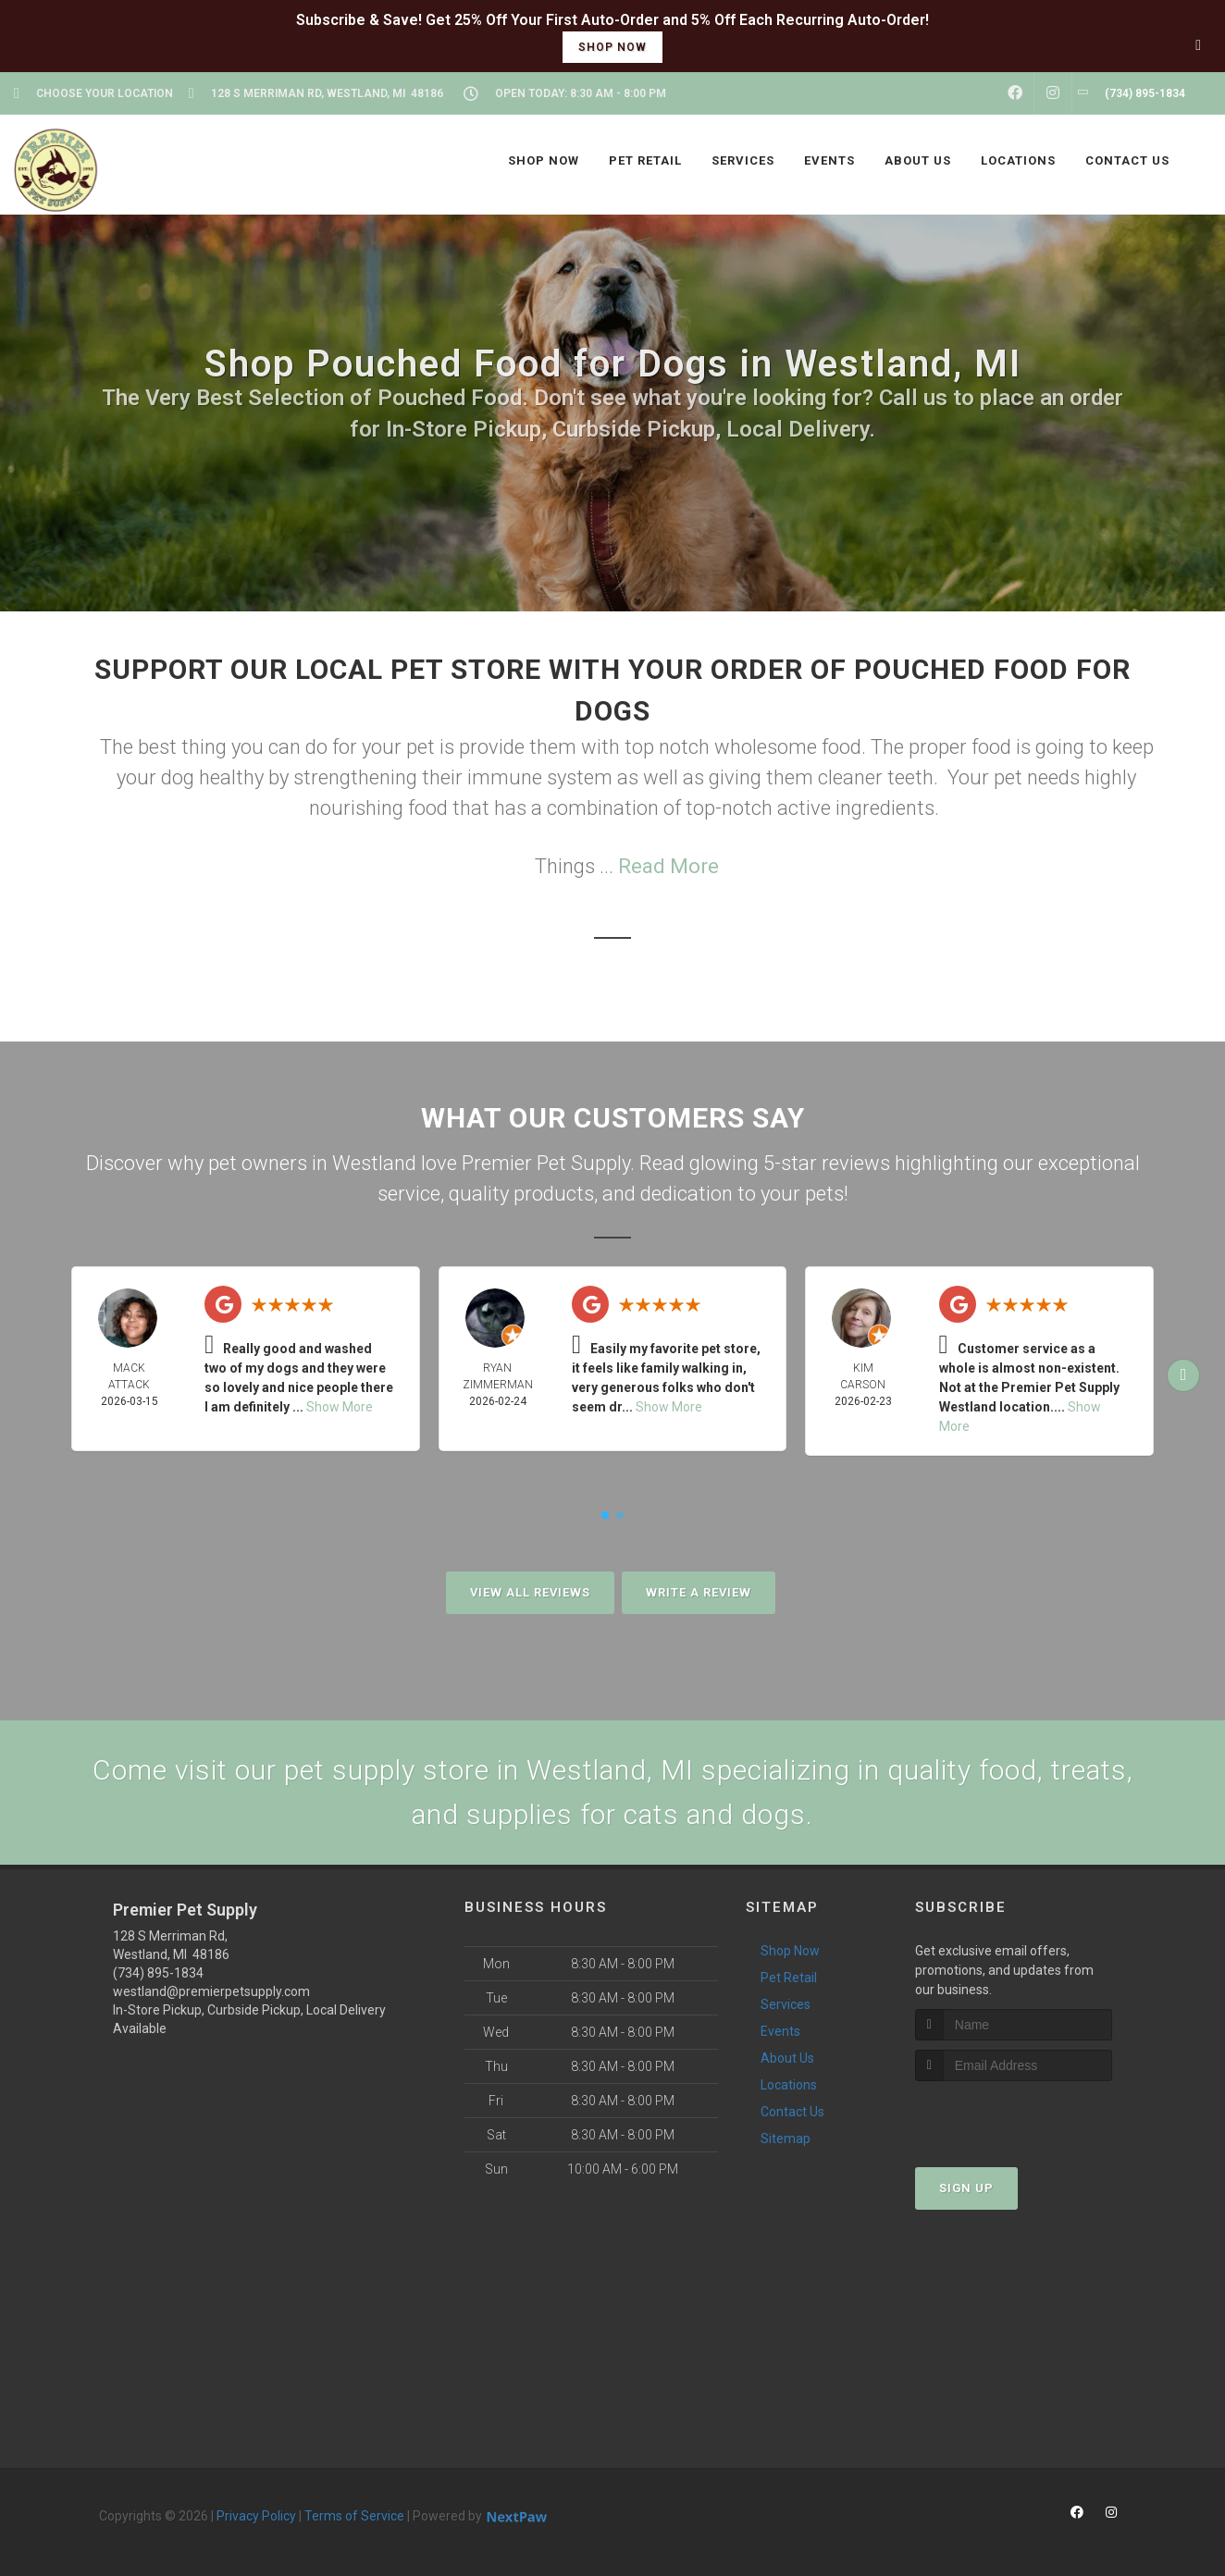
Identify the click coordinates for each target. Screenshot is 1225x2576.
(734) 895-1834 (158, 1973)
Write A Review (698, 1592)
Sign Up (966, 2188)
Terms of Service (354, 2515)
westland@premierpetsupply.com (211, 1991)
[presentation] (1013, 2115)
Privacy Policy (256, 2515)
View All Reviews (530, 1592)
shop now (612, 47)
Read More (668, 866)
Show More (339, 1406)
